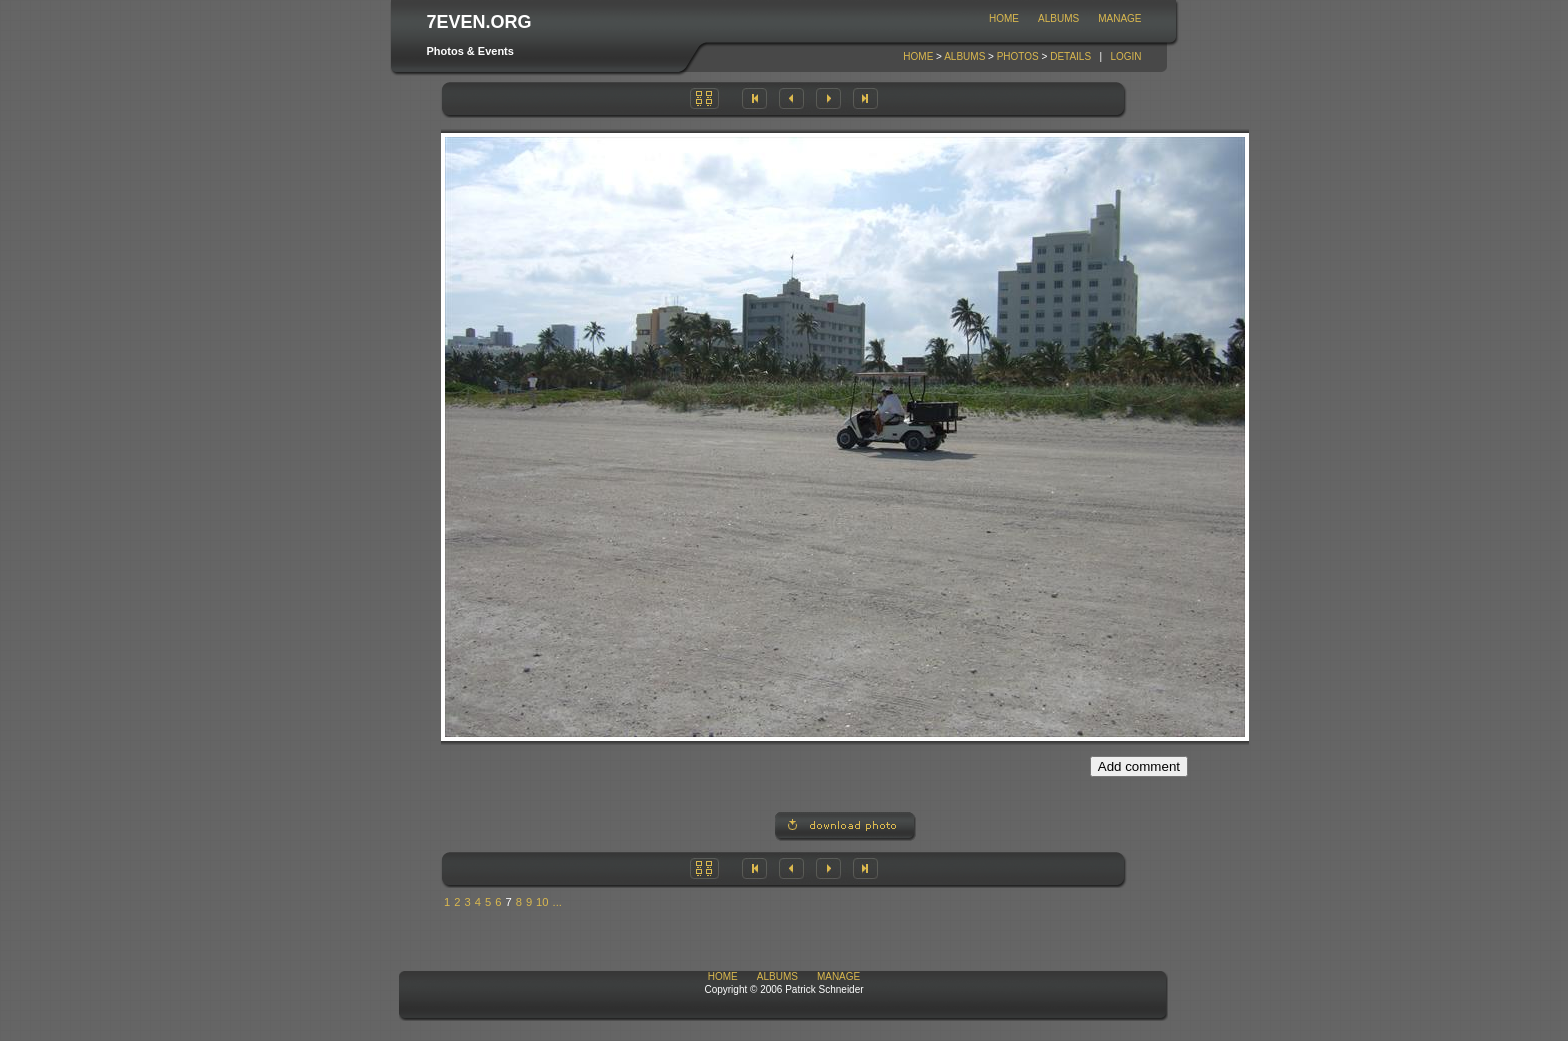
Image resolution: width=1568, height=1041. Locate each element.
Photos (1018, 56)
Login (1125, 56)
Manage (1119, 18)
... (557, 902)
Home (1004, 18)
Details (1070, 56)
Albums (1058, 18)
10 (542, 902)
